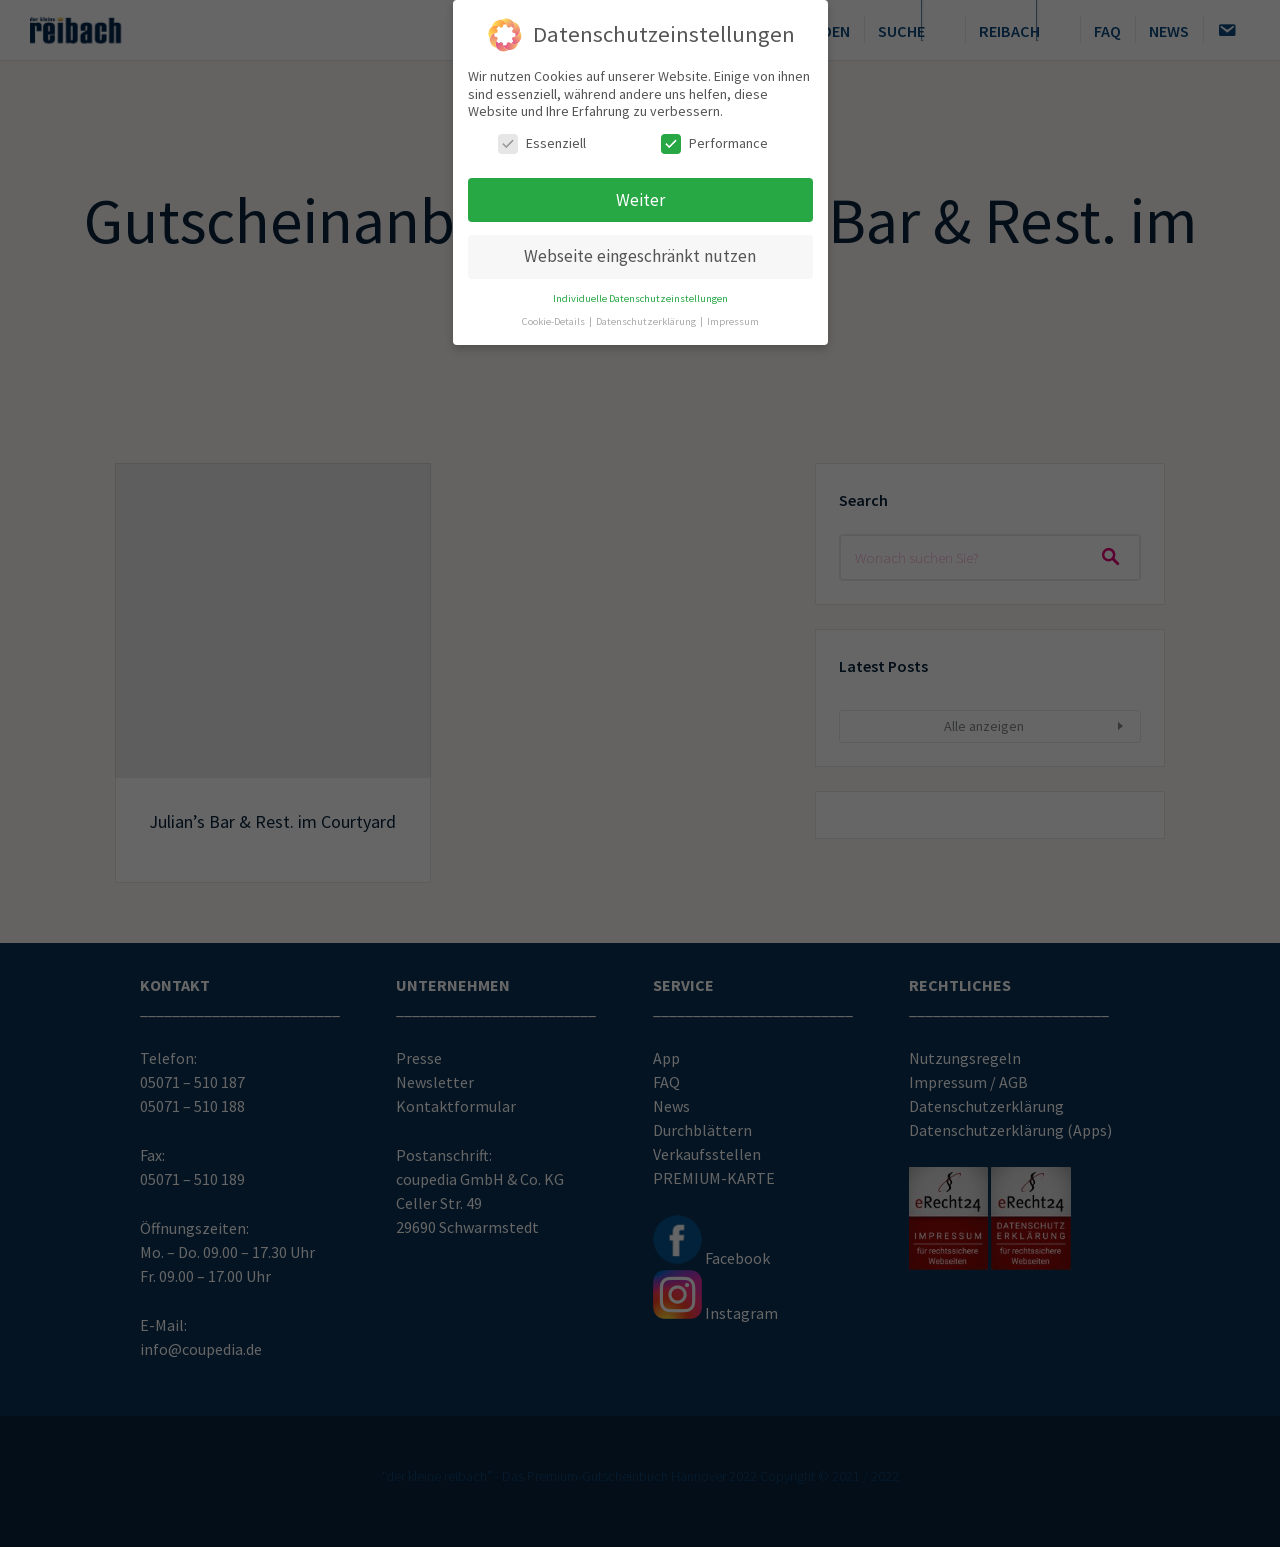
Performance (714, 138)
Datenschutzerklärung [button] (647, 317)
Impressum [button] (733, 317)
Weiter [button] (640, 195)
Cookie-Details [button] (554, 317)
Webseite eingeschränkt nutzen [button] (640, 252)
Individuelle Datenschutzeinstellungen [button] (640, 294)
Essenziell (542, 138)
